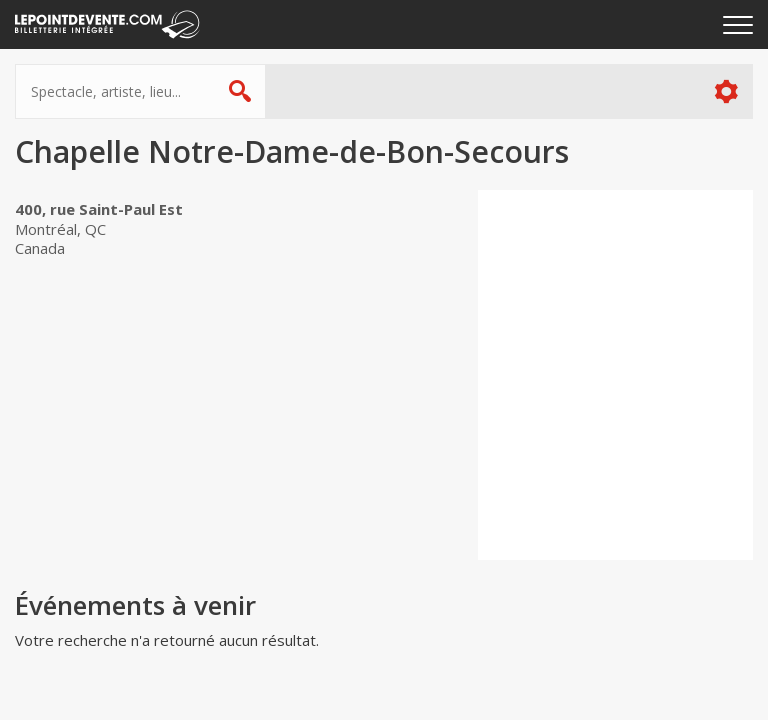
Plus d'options (725, 91)
